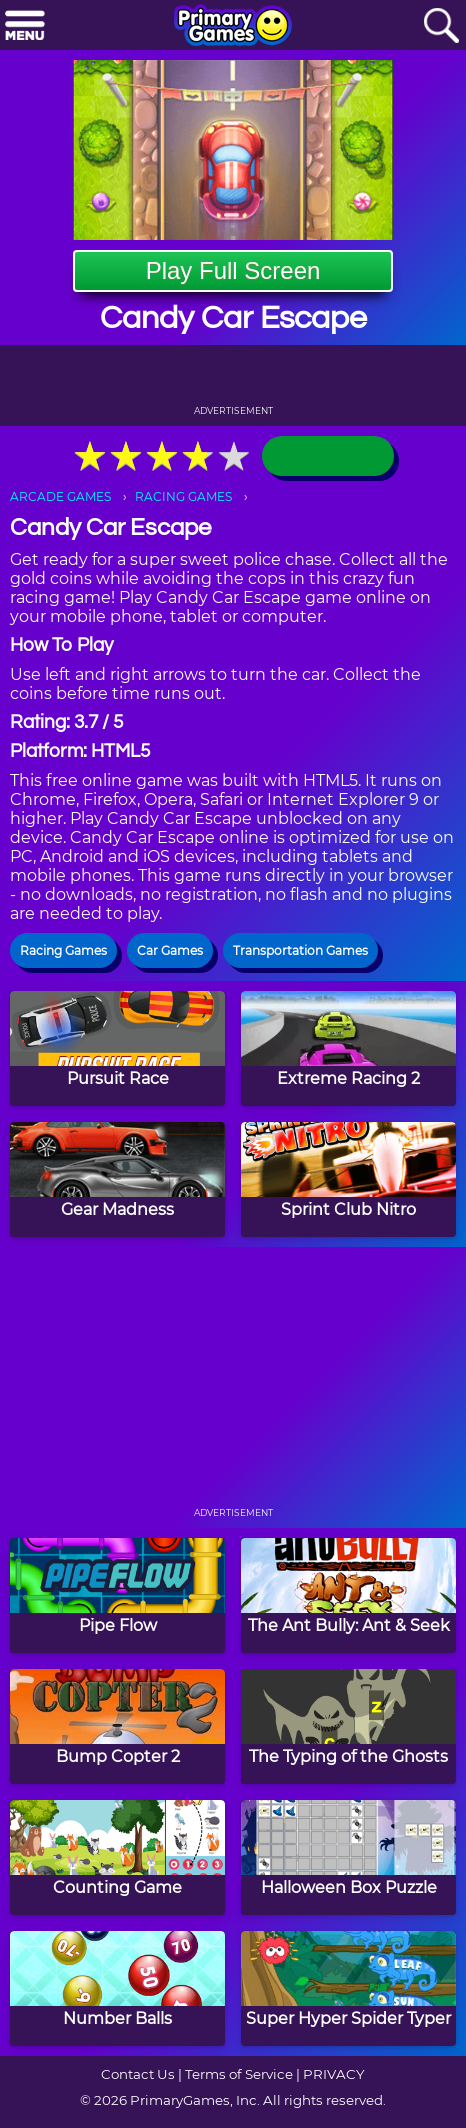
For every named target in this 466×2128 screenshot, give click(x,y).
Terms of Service (239, 2074)
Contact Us (138, 2074)
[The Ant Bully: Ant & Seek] (348, 1595)
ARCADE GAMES (60, 496)
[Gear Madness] (117, 1179)
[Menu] (25, 26)
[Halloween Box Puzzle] (348, 1857)
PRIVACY (333, 2074)
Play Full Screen (233, 270)
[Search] (441, 26)
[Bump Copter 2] (117, 1726)
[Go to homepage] (233, 27)
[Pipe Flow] (117, 1595)
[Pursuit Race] (117, 1048)
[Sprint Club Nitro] (348, 1179)
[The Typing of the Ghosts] (348, 1726)
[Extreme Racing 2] (348, 1048)
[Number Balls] (117, 1988)
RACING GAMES (183, 496)
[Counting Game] (117, 1857)
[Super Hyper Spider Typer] (348, 1988)
